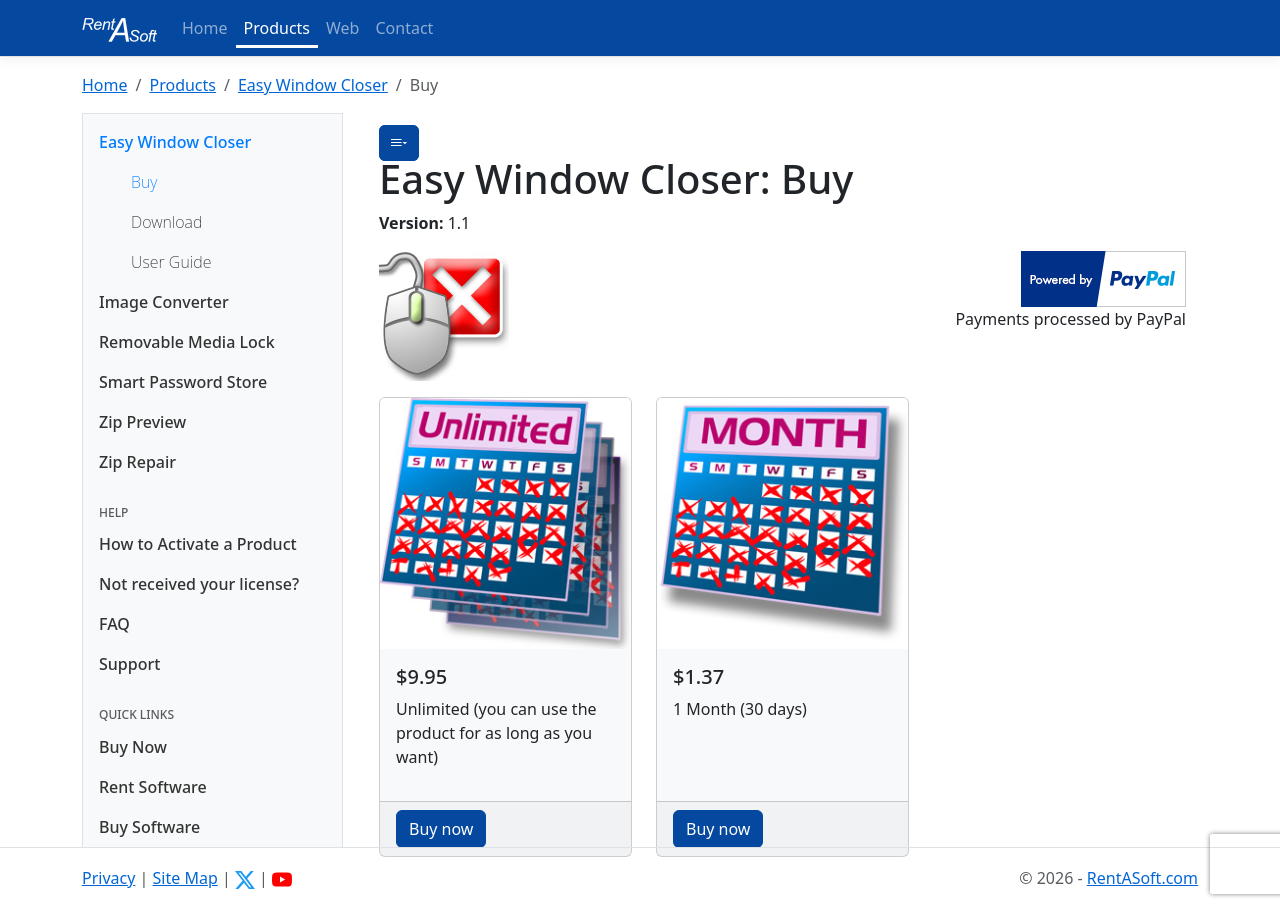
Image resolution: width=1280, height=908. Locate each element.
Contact (404, 28)
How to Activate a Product (198, 544)
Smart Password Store (183, 382)
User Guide (171, 262)
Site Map (185, 878)
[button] (399, 143)
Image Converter (164, 302)
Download (166, 222)
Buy (144, 182)
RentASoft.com (1142, 878)
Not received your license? (199, 584)
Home (205, 28)
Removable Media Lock (187, 342)
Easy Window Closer (313, 85)
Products (277, 28)
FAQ (114, 624)
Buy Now (133, 747)
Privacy (108, 878)
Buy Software (149, 827)
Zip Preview (142, 422)
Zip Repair (137, 462)
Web (342, 28)
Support (129, 664)
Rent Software (153, 787)
